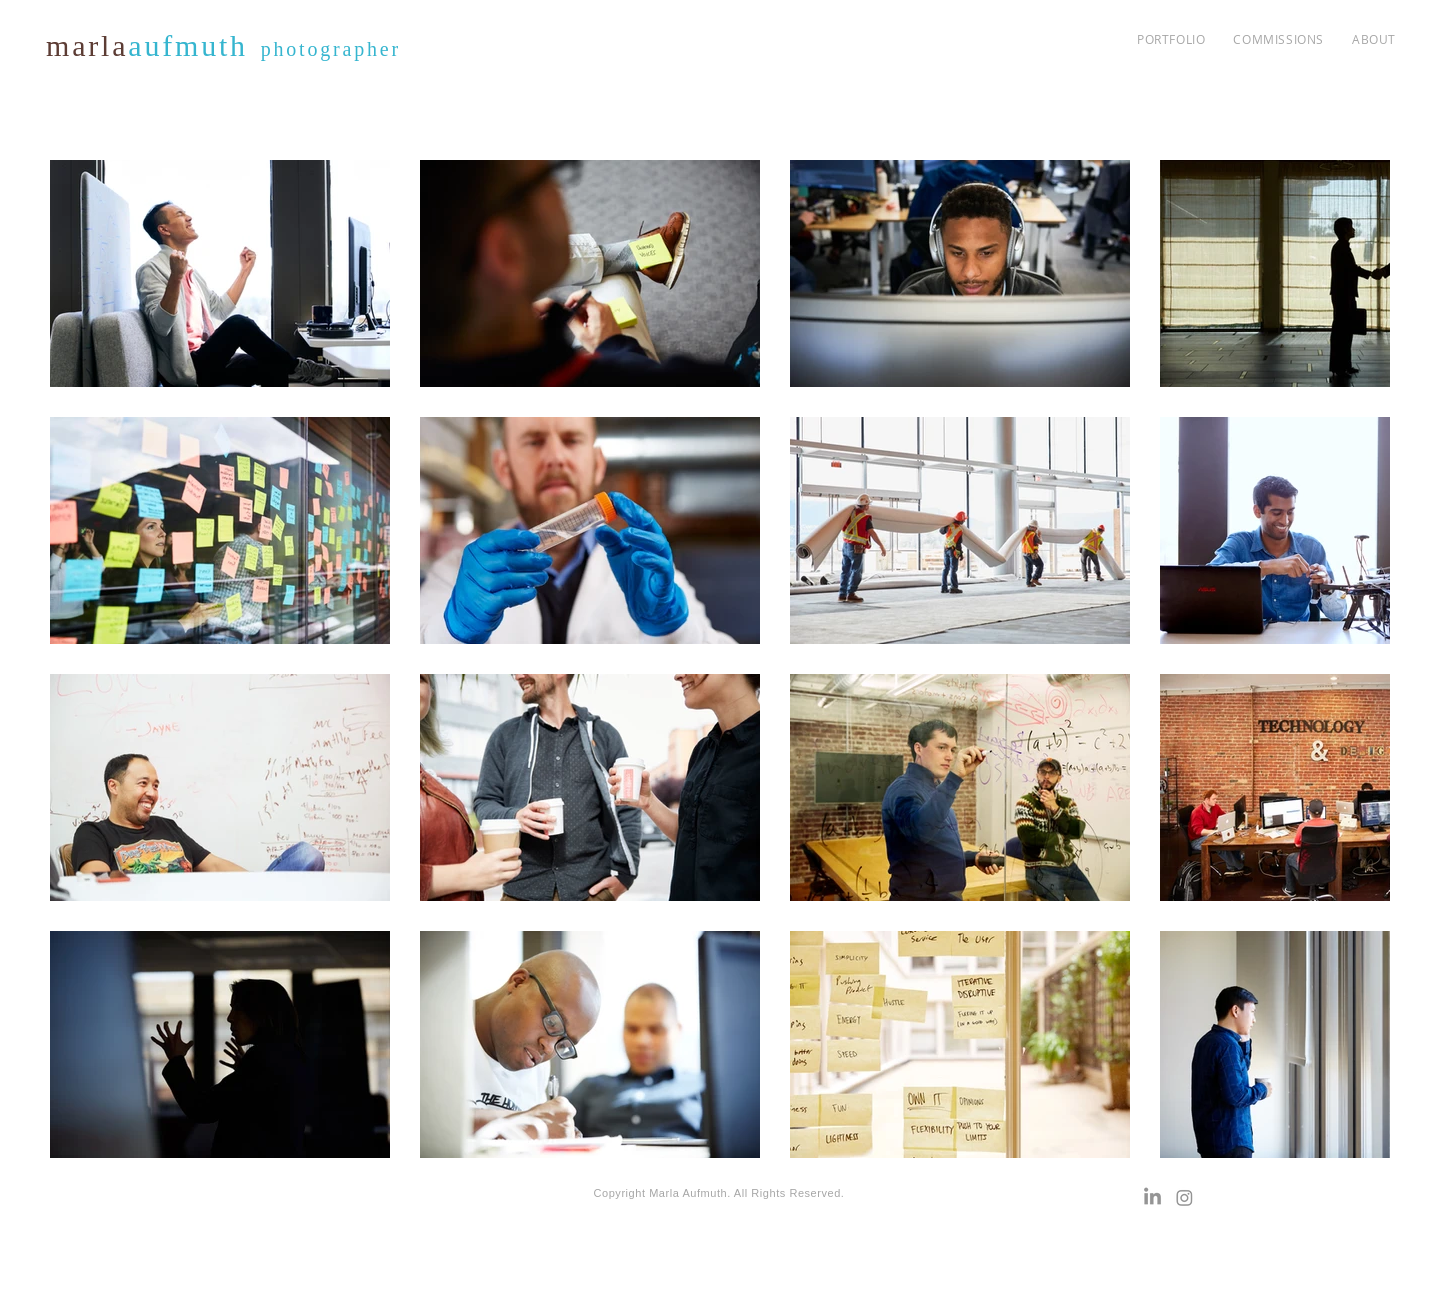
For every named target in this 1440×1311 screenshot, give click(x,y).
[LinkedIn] (1152, 1197)
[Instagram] (1184, 1197)
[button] (1278, 39)
